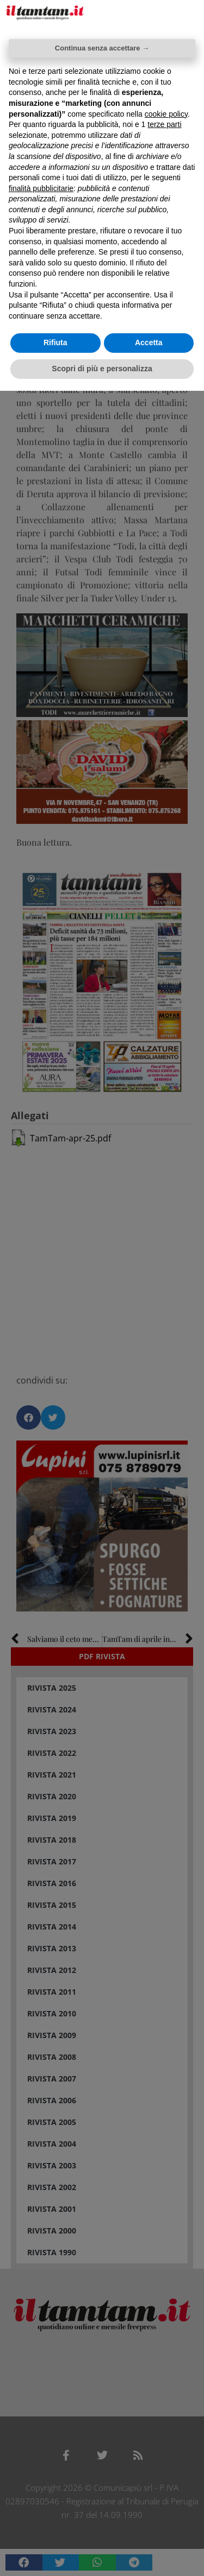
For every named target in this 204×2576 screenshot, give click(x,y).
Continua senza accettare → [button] (102, 48)
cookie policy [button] (166, 114)
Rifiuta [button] (55, 342)
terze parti (164, 124)
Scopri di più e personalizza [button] (102, 368)
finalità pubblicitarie (41, 188)
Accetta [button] (149, 342)
